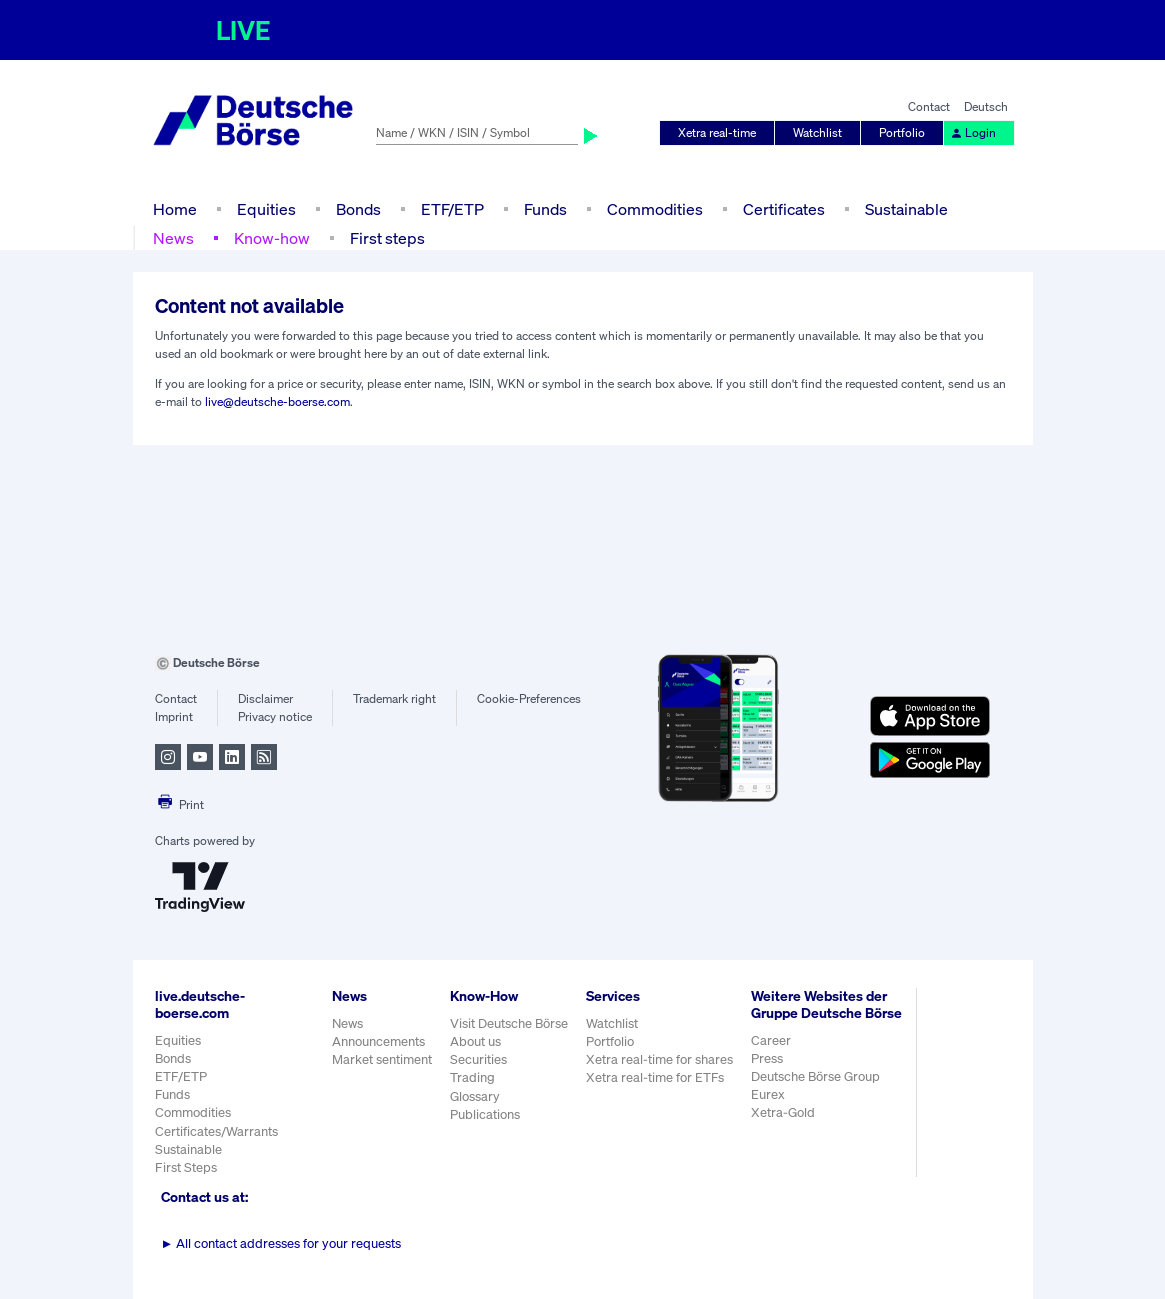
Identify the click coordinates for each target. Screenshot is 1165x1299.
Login (973, 132)
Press (767, 1058)
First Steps (186, 1167)
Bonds (358, 209)
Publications (485, 1114)
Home (175, 209)
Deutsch (986, 106)
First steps (387, 238)
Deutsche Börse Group (815, 1076)
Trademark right (394, 698)
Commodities (655, 209)
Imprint (174, 716)
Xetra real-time (717, 132)
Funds (545, 209)
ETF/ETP (452, 209)
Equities (266, 209)
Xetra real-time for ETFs (655, 1077)
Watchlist (817, 132)
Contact (929, 106)
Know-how (272, 238)
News (173, 238)
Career (771, 1040)
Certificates (784, 209)
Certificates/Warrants (216, 1131)
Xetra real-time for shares (659, 1059)
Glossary (475, 1096)
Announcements (378, 1041)
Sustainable (906, 209)
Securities (478, 1059)
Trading (472, 1077)
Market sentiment (382, 1059)
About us (475, 1041)
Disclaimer (265, 698)
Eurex (768, 1094)
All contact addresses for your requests (281, 1243)
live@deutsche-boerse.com (277, 401)
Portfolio (902, 132)
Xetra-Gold (783, 1112)
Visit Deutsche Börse (509, 1023)
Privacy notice (275, 716)
